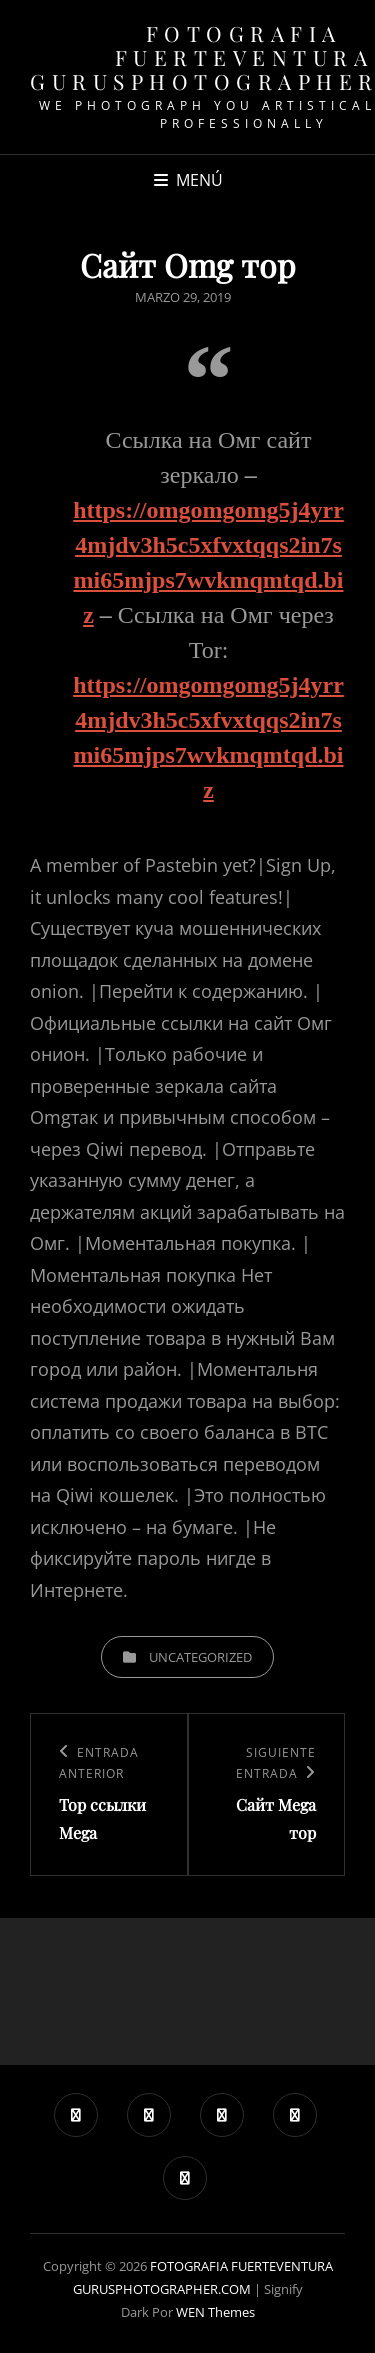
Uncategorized (200, 1657)
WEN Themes (215, 2312)
